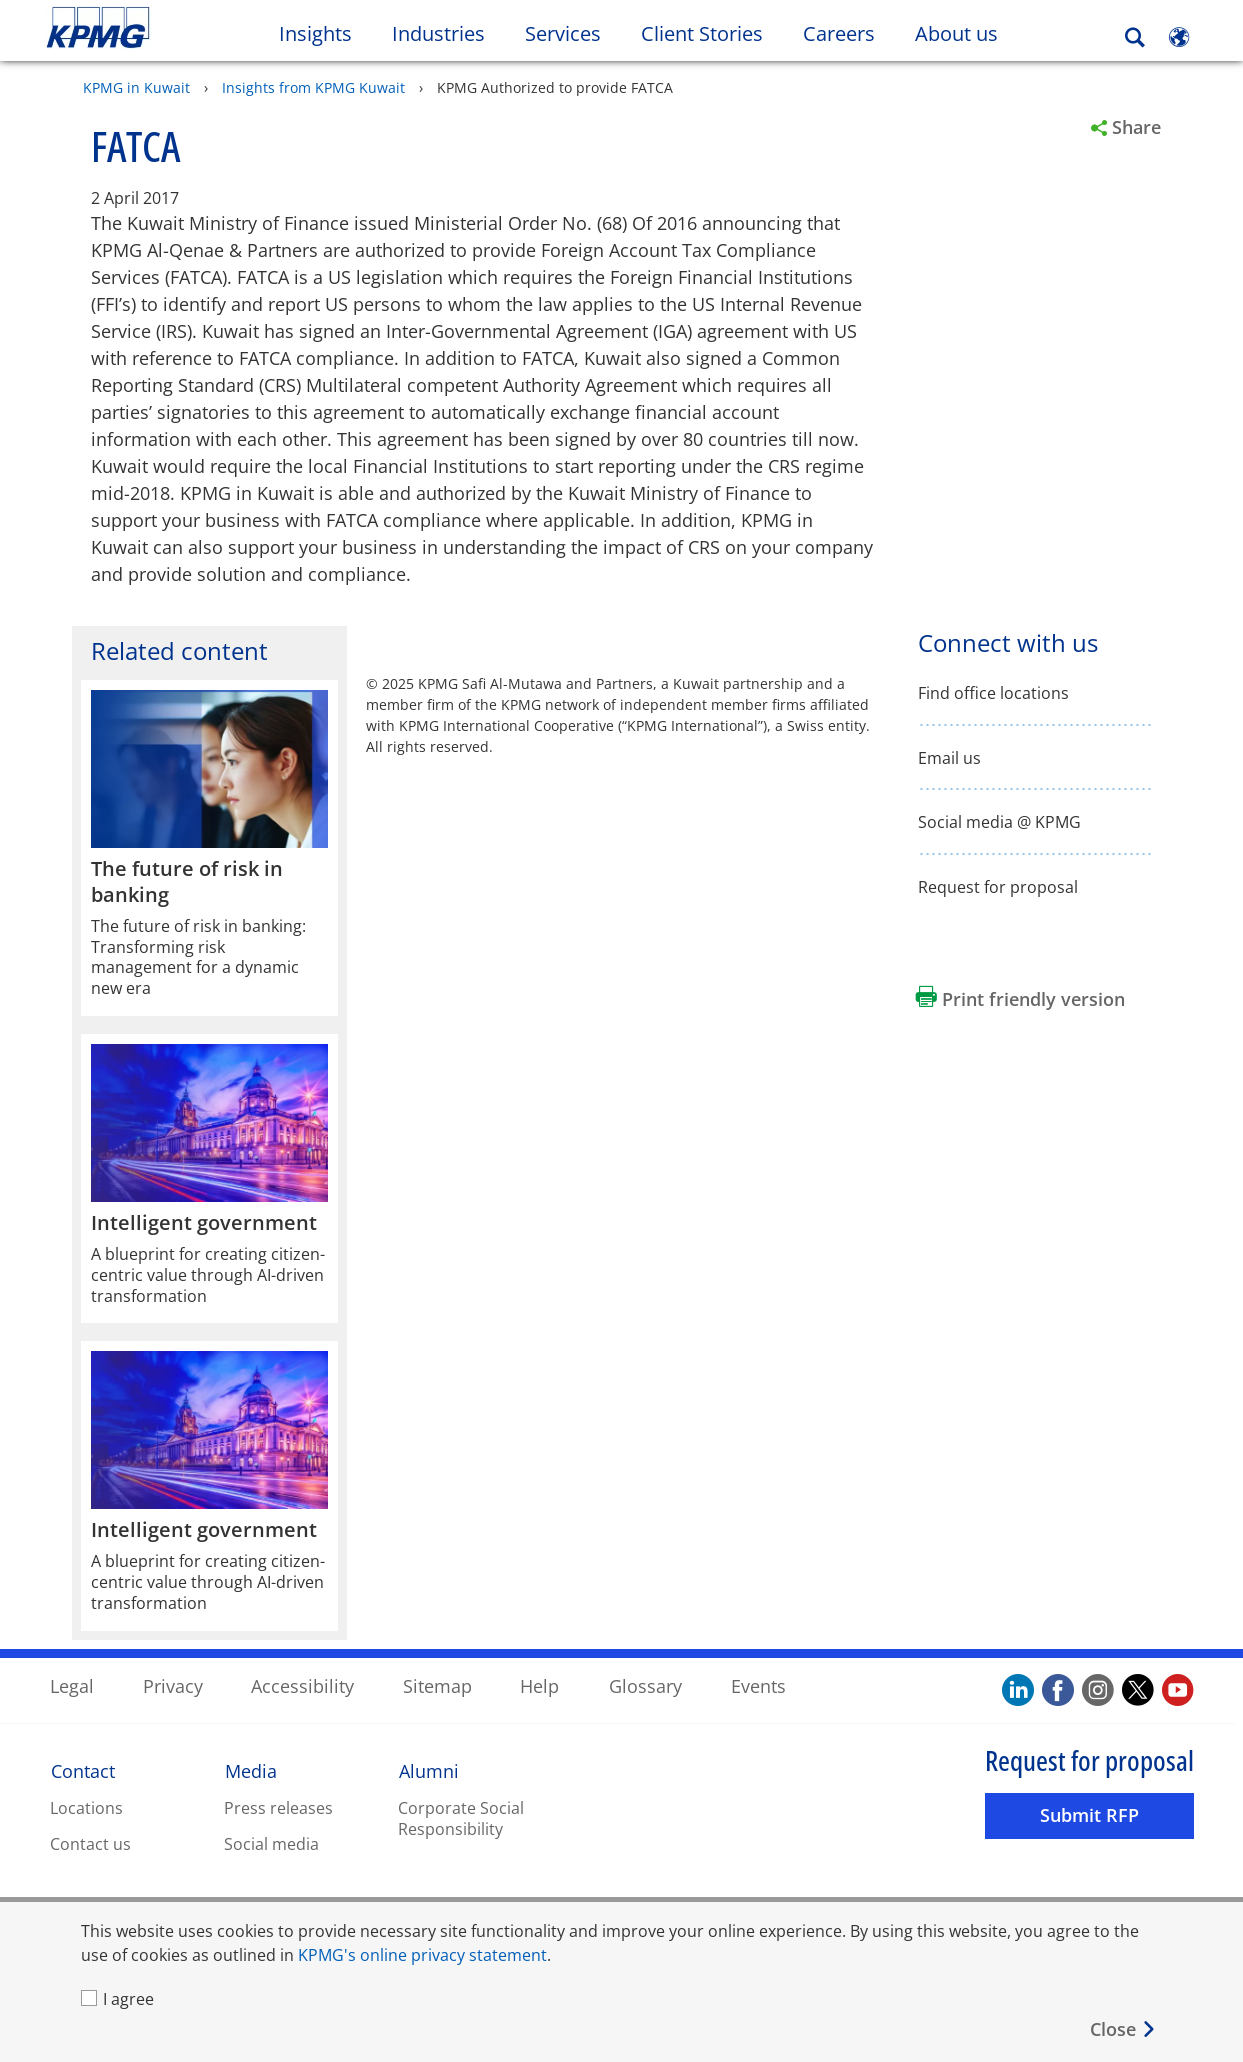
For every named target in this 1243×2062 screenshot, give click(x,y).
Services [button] (563, 33)
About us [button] (956, 33)
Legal (72, 1685)
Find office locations (993, 692)
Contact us (90, 1843)
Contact (83, 1770)
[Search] (1135, 37)
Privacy (173, 1685)
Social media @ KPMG (999, 821)
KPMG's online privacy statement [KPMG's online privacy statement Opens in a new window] (422, 1955)
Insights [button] (315, 33)
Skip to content (151, 28)
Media (251, 1770)
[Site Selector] (1179, 37)
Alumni (429, 1770)
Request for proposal (998, 886)
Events (758, 1685)
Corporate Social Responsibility (461, 1817)
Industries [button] (438, 33)
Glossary (645, 1685)
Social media (271, 1843)
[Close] (1123, 2029)
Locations (86, 1807)
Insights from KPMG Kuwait (313, 86)
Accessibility (302, 1685)
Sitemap (437, 1685)
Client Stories (712, 33)
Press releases (278, 1807)
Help (539, 1685)
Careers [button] (839, 33)
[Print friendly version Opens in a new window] (1020, 998)
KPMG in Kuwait (136, 86)
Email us (949, 757)
